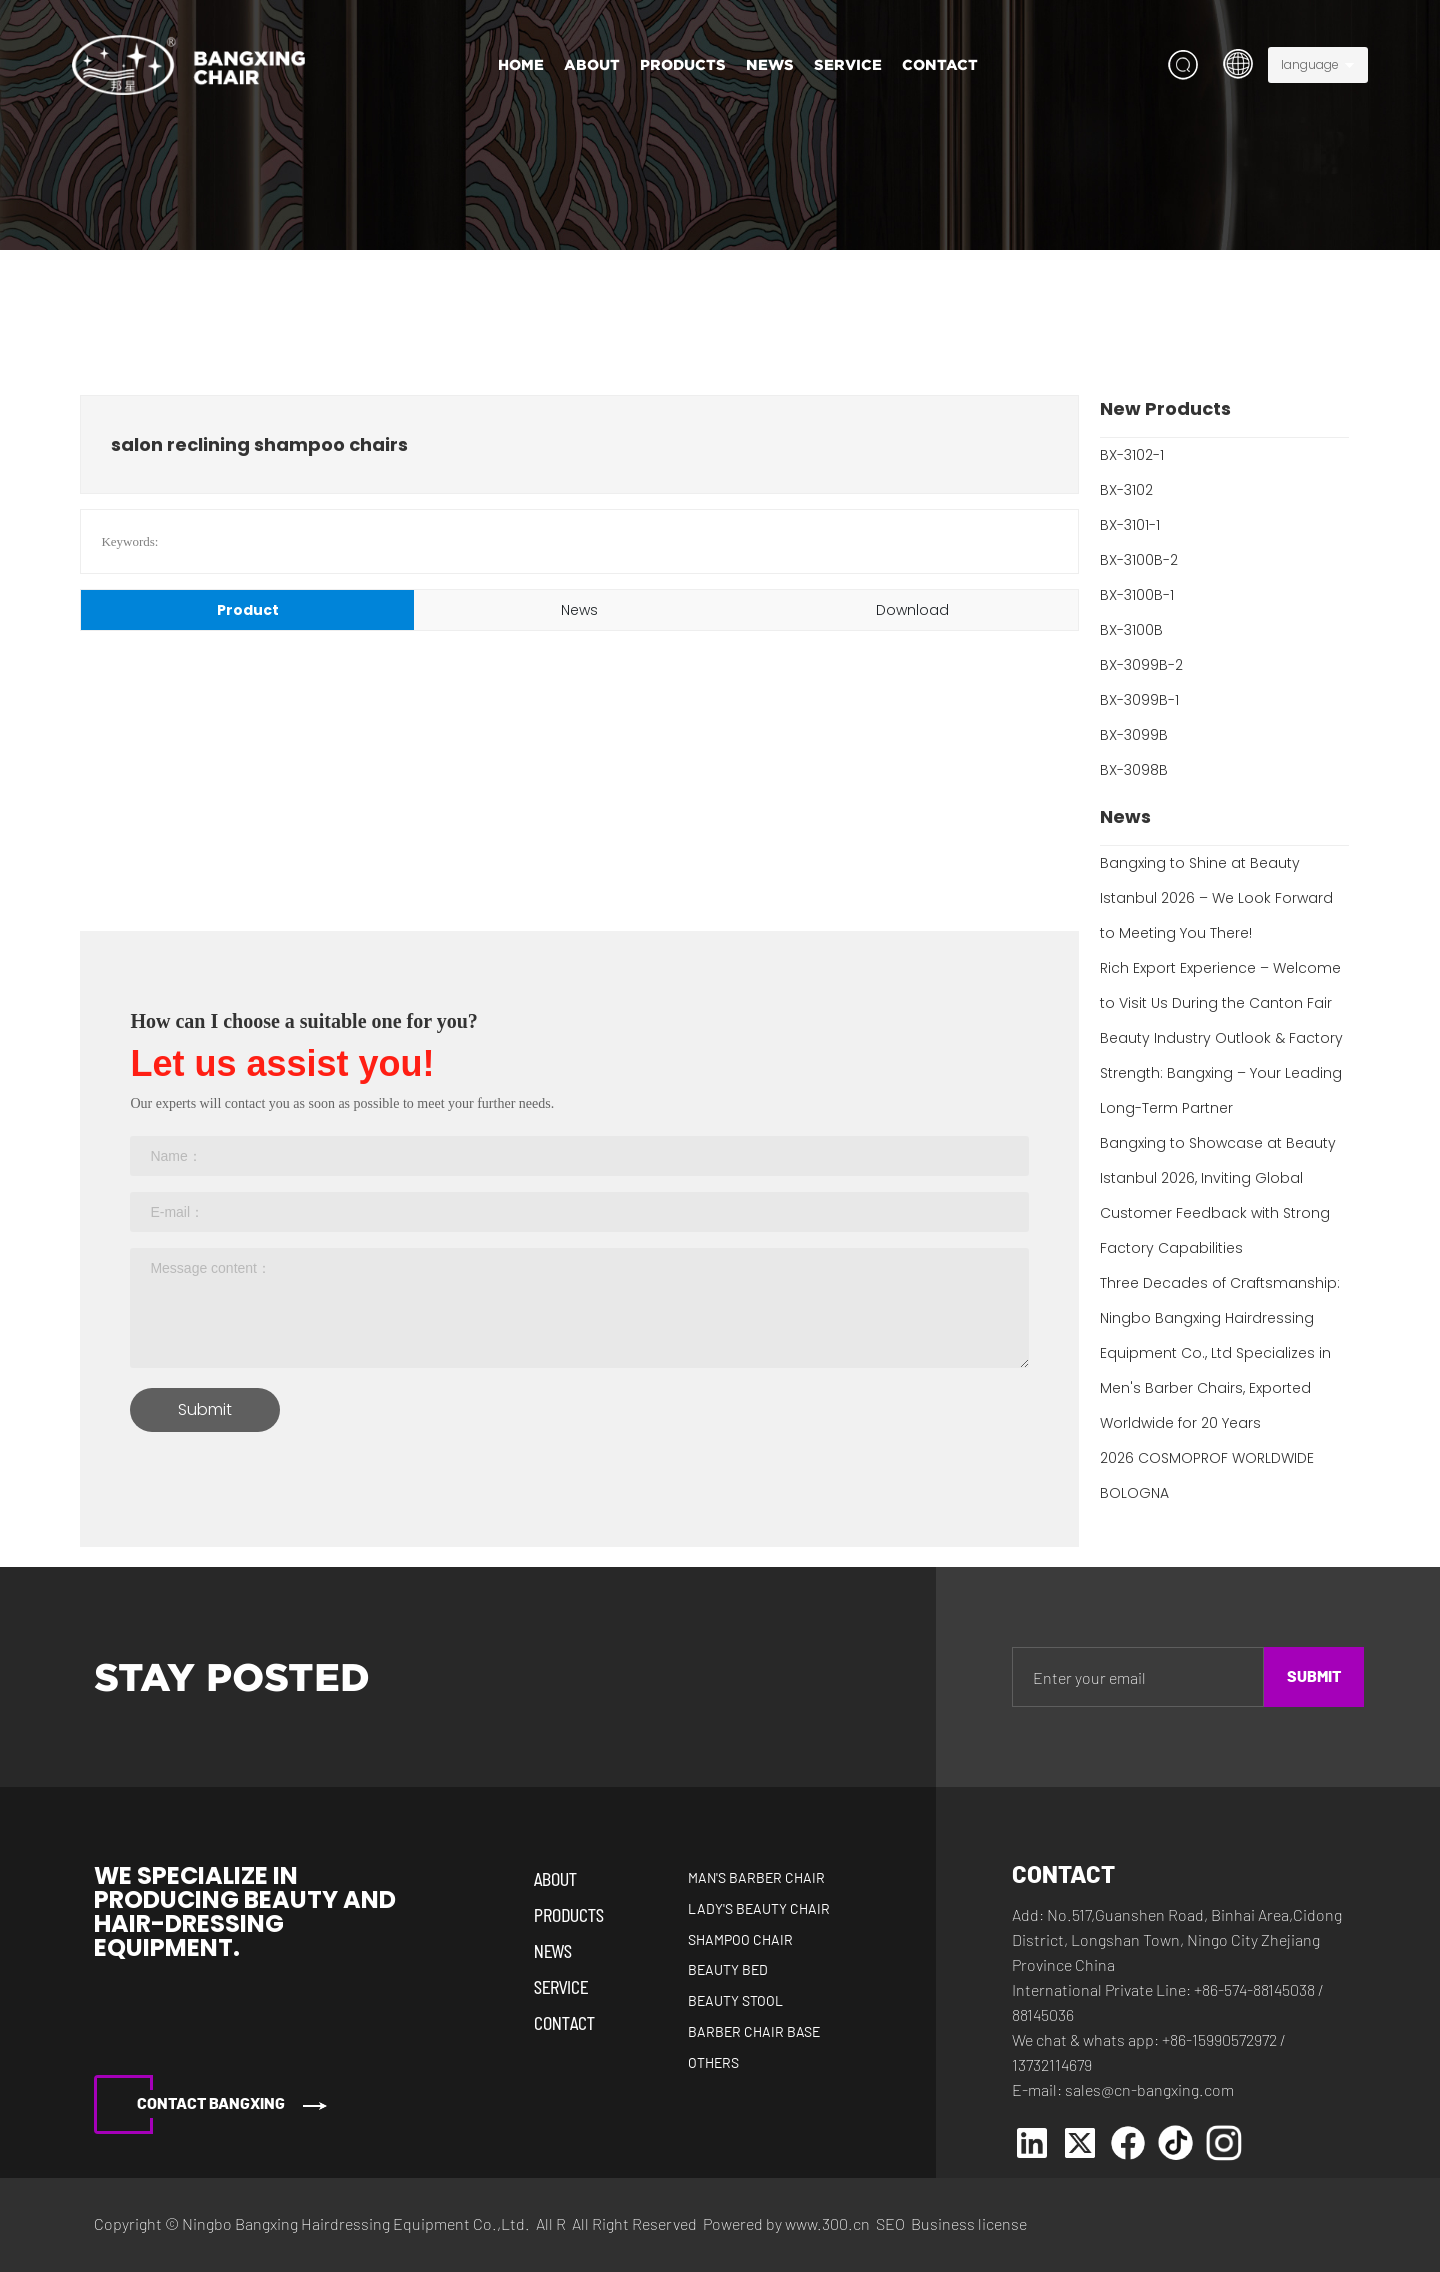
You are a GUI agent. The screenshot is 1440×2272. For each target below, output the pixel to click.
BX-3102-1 (1132, 455)
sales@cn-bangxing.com (1149, 2089)
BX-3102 (1126, 490)
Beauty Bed (728, 1971)
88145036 (1043, 2014)
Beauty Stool (735, 2002)
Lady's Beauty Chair (759, 1910)
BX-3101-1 (1130, 525)
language (1310, 64)
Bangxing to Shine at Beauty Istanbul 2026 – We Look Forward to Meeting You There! (1216, 898)
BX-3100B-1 (1137, 595)
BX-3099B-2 (1141, 665)
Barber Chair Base (754, 2033)
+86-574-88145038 (1254, 1989)
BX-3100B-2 (1139, 560)
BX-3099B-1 (1139, 700)
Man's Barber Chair (756, 1879)
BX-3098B (1134, 770)
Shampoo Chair (740, 1941)
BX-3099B (1134, 735)
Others (713, 2064)
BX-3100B (1131, 630)
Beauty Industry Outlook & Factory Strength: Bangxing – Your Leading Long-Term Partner (1221, 1073)
